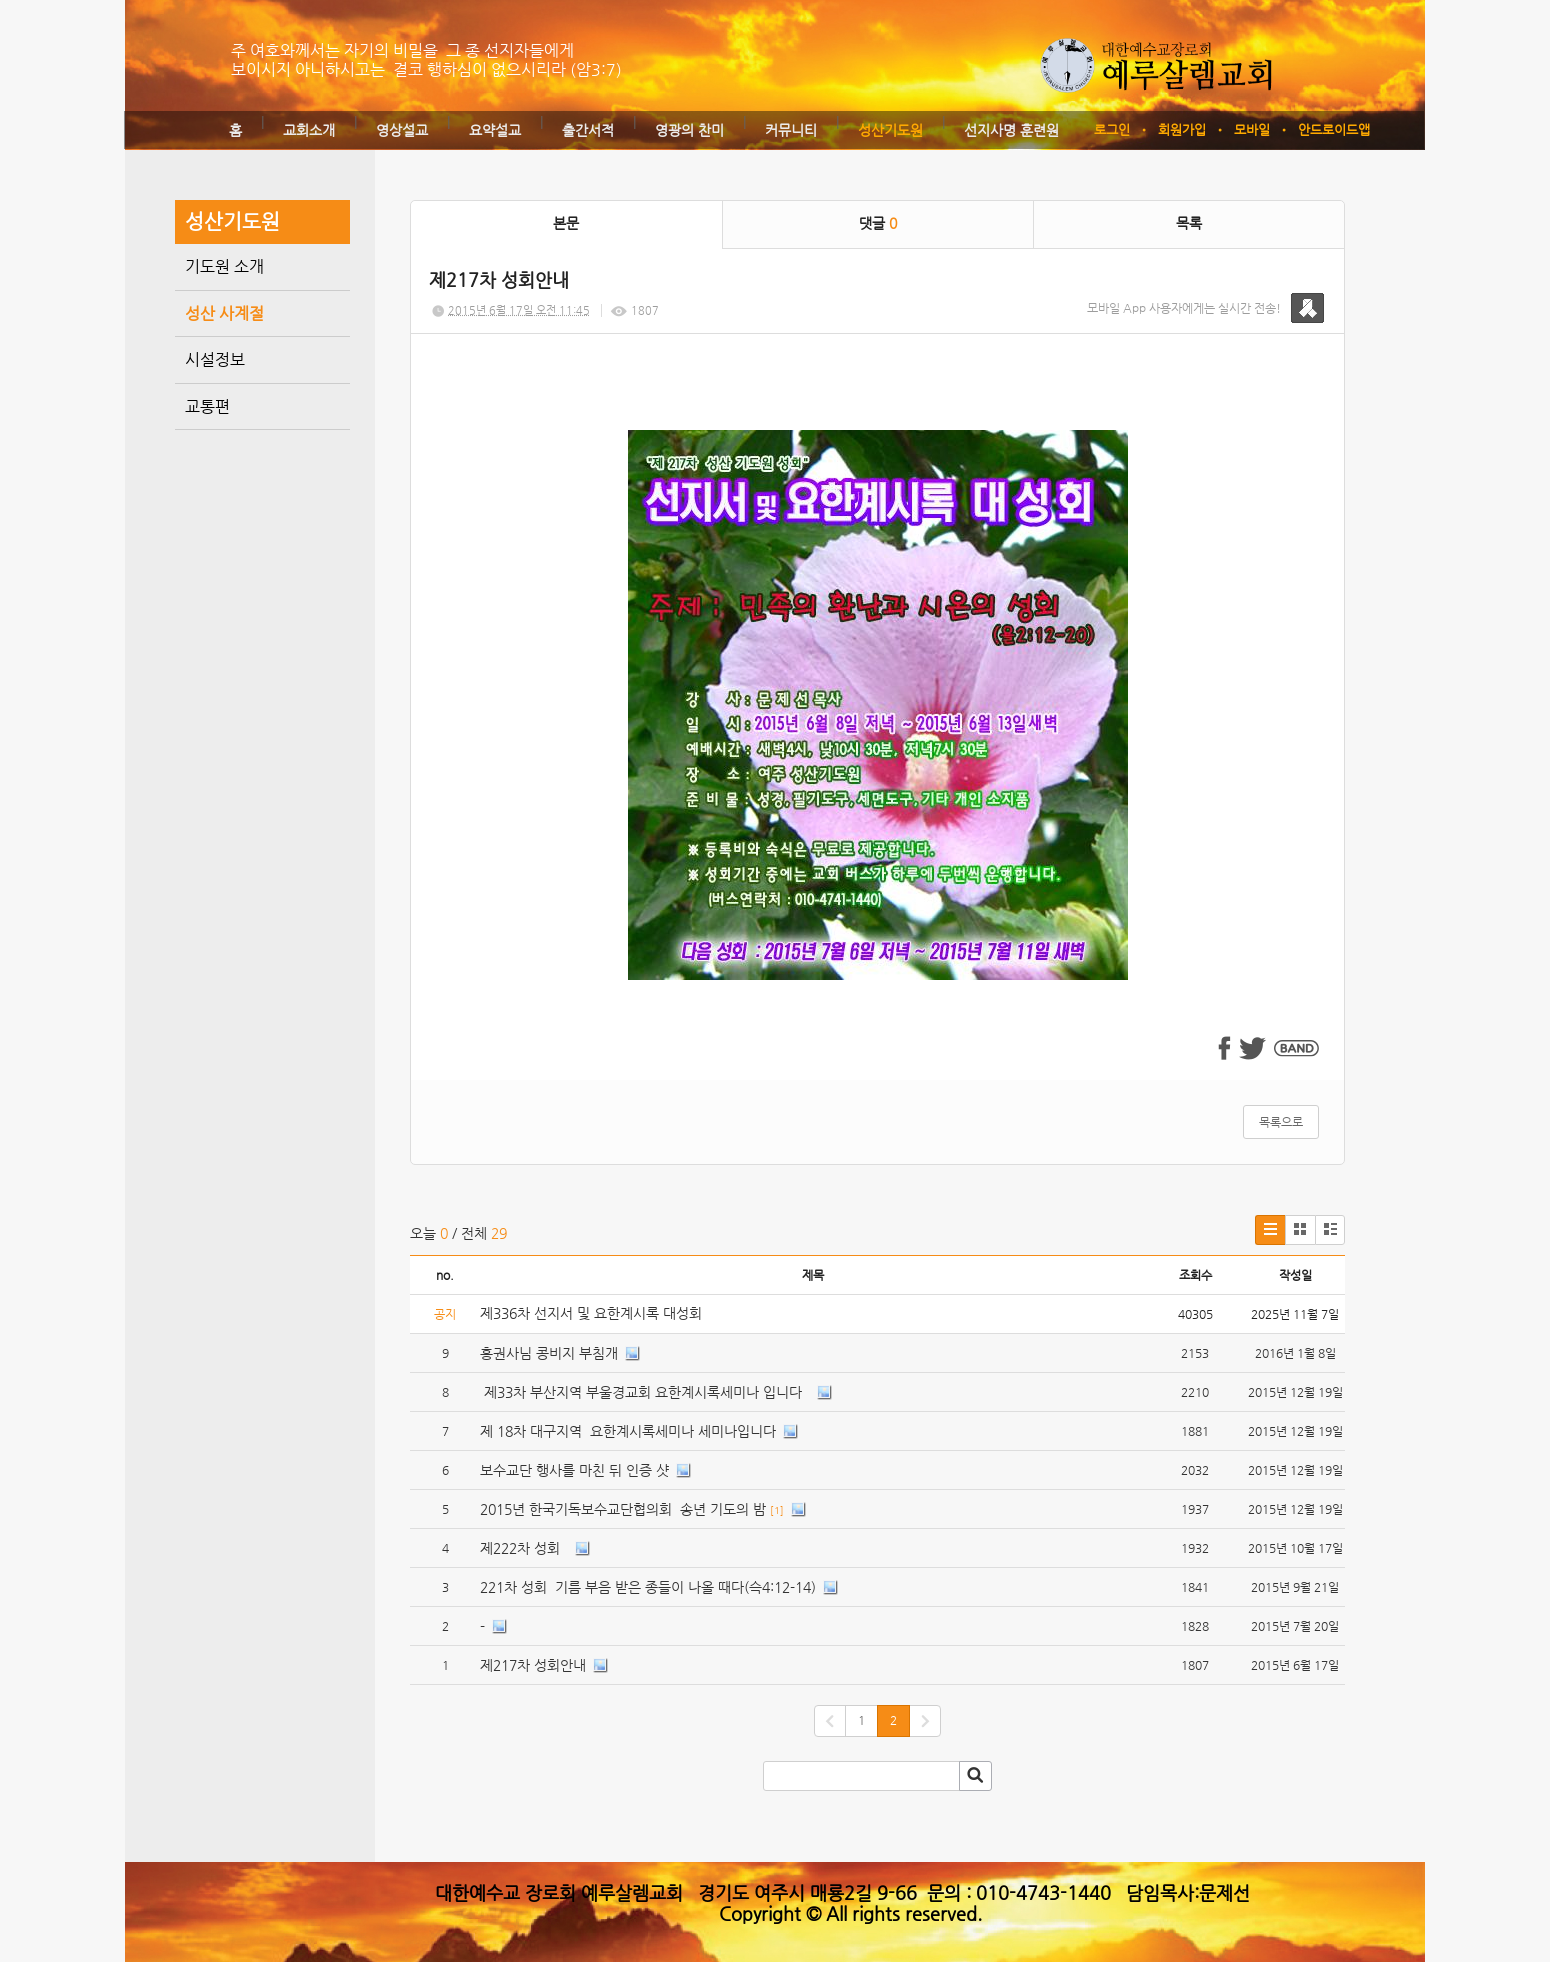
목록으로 (1281, 1122)
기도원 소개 (224, 266)
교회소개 (309, 130)
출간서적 (588, 130)
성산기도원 (890, 130)
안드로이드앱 (1334, 129)
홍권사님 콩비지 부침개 (549, 1353)
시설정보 (215, 359)
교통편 (207, 406)
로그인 (1112, 129)
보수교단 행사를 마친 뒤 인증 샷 (574, 1470)
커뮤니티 (791, 130)
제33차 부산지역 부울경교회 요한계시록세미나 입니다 (645, 1392)
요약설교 (495, 130)
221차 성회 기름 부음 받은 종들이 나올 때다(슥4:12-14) (648, 1587)
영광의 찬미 (689, 130)
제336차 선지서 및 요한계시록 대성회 (593, 1313)
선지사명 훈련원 (1011, 130)
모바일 (1252, 129)
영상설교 (402, 130)
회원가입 (1182, 129)
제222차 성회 (524, 1548)
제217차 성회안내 (533, 1665)
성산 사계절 (224, 313)
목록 (1189, 223)
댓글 (878, 223)
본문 (566, 223)
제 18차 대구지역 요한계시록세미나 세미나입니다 (628, 1431)
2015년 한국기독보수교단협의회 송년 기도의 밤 (623, 1509)
